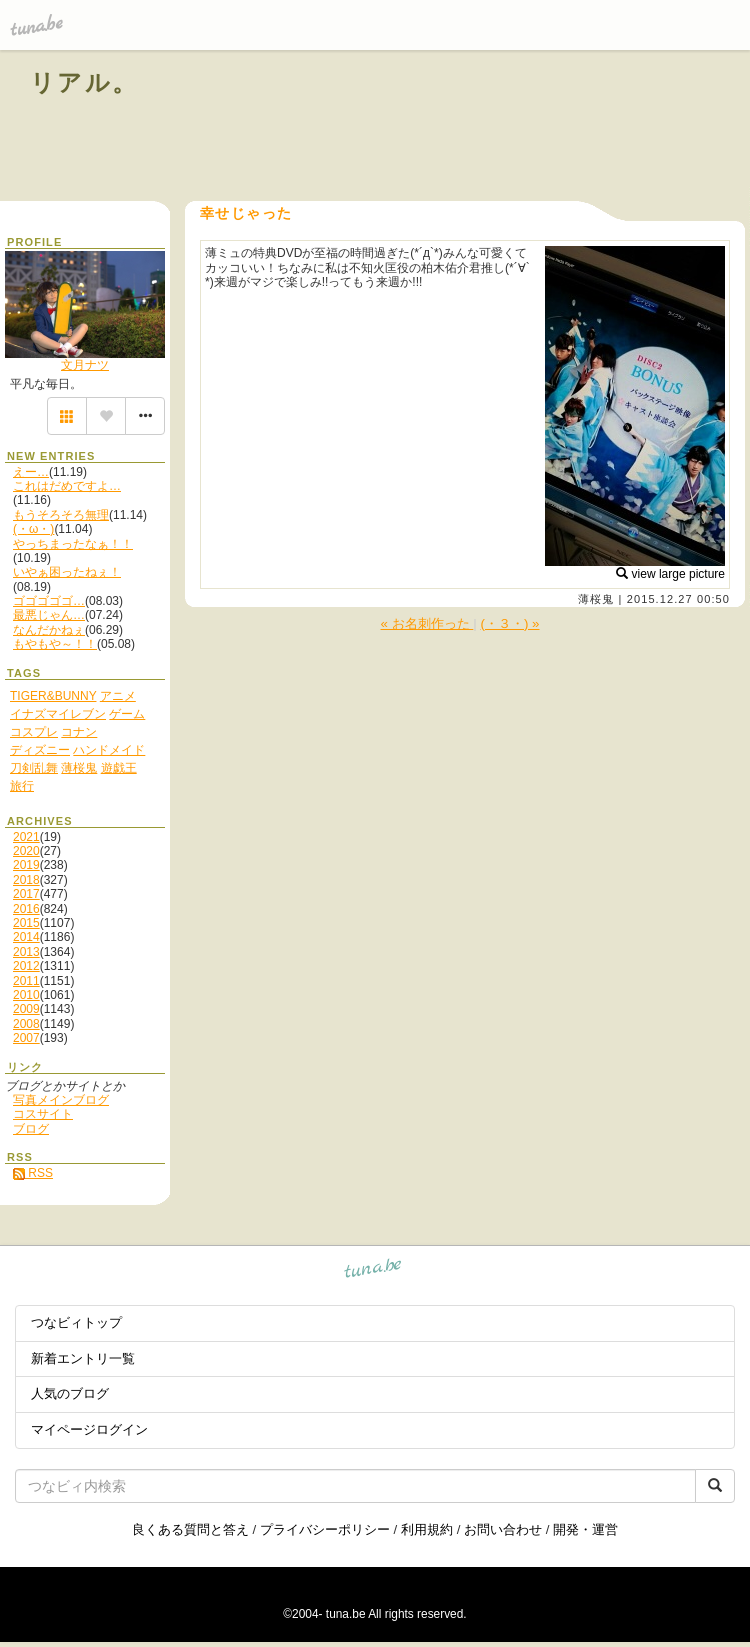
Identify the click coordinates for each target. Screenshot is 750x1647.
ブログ (31, 1129)
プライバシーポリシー (325, 1529)
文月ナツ (85, 365)
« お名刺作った (427, 623)
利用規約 (427, 1529)
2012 (26, 966)
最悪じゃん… (49, 615)
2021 (26, 837)
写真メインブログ (61, 1100)
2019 (26, 865)
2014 (26, 937)
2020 (26, 851)
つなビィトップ (76, 1322)
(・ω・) (33, 529)
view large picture (670, 574)
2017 (26, 894)
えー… (31, 472)
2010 (26, 995)
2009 (26, 1009)
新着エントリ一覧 (83, 1358)
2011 (26, 981)
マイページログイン (89, 1429)
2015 (26, 923)
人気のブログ (70, 1393)
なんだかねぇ (49, 630)
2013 (26, 952)
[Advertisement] (492, 128)
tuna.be (373, 1271)
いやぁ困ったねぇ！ (67, 572)
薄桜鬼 (596, 599)
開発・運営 (585, 1529)
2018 (26, 880)
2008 (26, 1024)
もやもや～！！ (55, 644)
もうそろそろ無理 (61, 515)
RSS (33, 1173)
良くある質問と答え (190, 1529)
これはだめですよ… (67, 486)
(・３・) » (510, 623)
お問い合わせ (503, 1529)
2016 (26, 909)
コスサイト (43, 1114)
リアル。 (84, 82)
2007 (26, 1038)
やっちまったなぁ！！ (73, 544)
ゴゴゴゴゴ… (49, 601)
